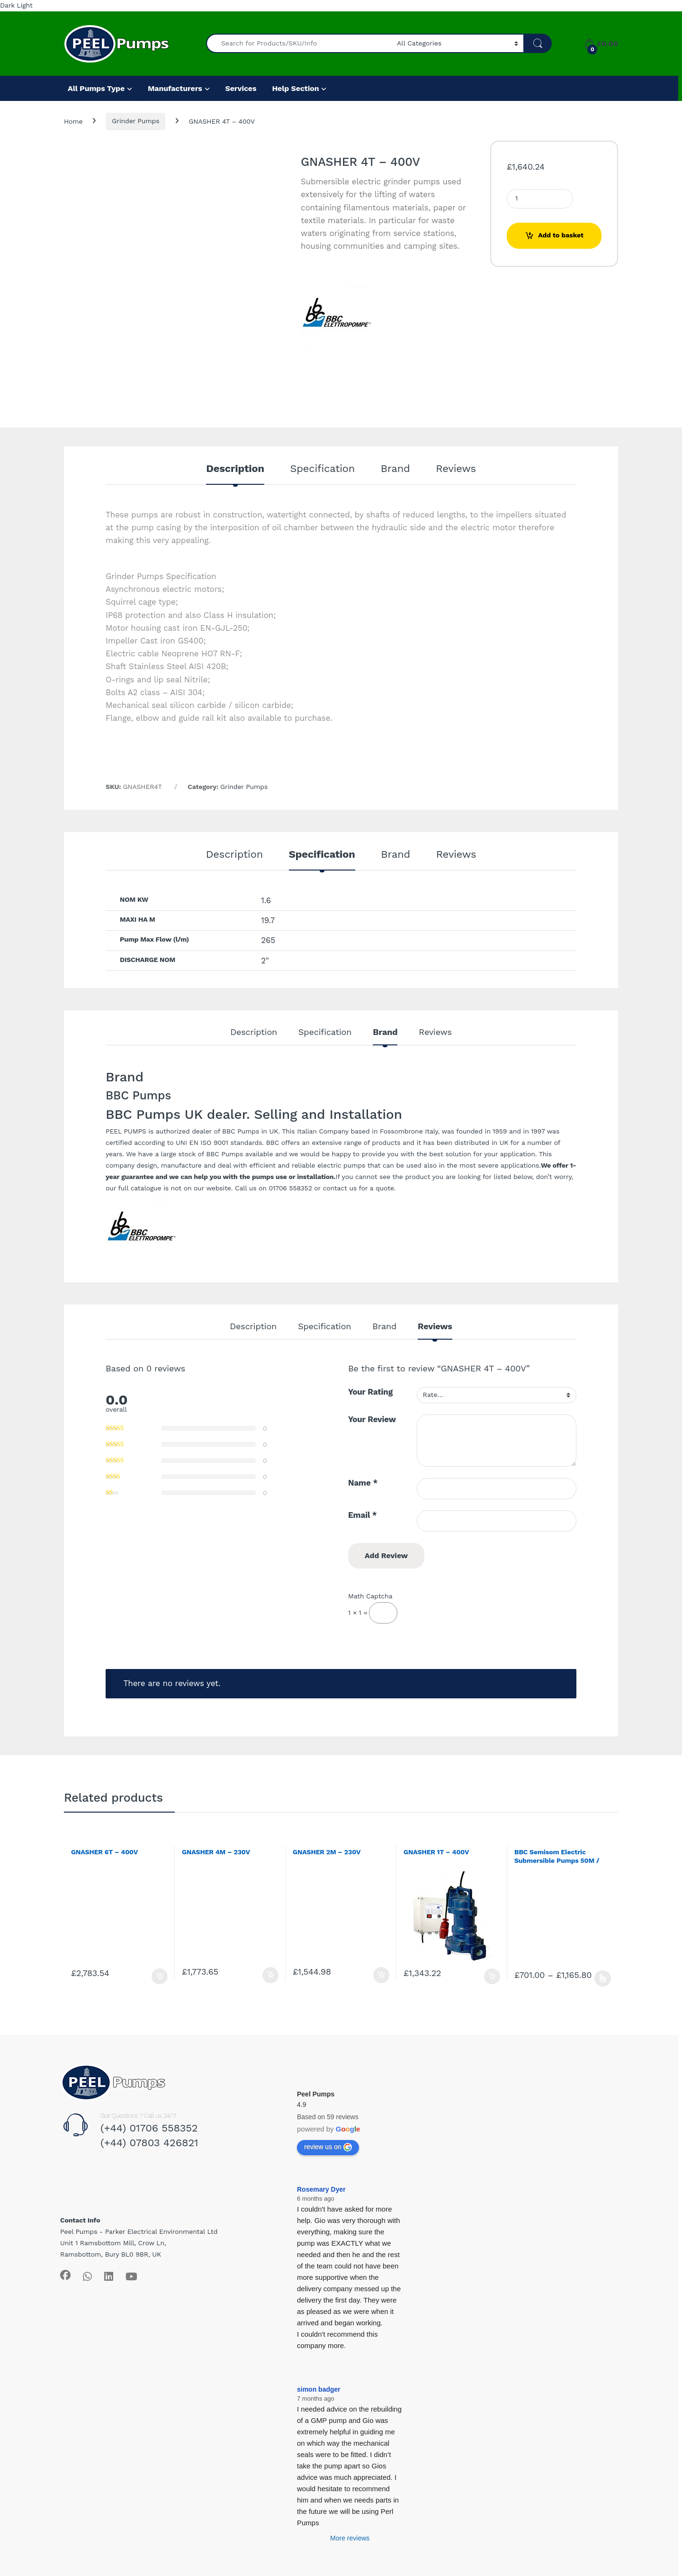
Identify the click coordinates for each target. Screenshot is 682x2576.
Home (73, 121)
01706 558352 (290, 1188)
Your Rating (370, 1392)
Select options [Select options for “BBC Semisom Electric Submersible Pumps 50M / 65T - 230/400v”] (602, 1978)
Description (235, 468)
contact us (340, 1188)
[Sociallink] (65, 2275)
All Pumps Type (96, 88)
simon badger (319, 2389)
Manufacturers (175, 88)
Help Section (295, 88)
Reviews (456, 468)
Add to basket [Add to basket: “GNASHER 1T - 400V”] (492, 1976)
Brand (395, 468)
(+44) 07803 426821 (149, 2143)
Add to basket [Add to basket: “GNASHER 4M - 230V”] (270, 1975)
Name (362, 1483)
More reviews (349, 2538)
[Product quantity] (540, 199)
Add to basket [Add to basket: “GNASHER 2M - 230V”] (381, 1975)
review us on (328, 2147)
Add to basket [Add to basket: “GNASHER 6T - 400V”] (160, 1976)
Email (362, 1515)
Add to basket (560, 235)
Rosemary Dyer (321, 2189)
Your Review (372, 1419)
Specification (322, 468)
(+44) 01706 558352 (149, 2128)
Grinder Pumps (135, 121)
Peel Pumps (315, 2094)
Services (241, 88)
